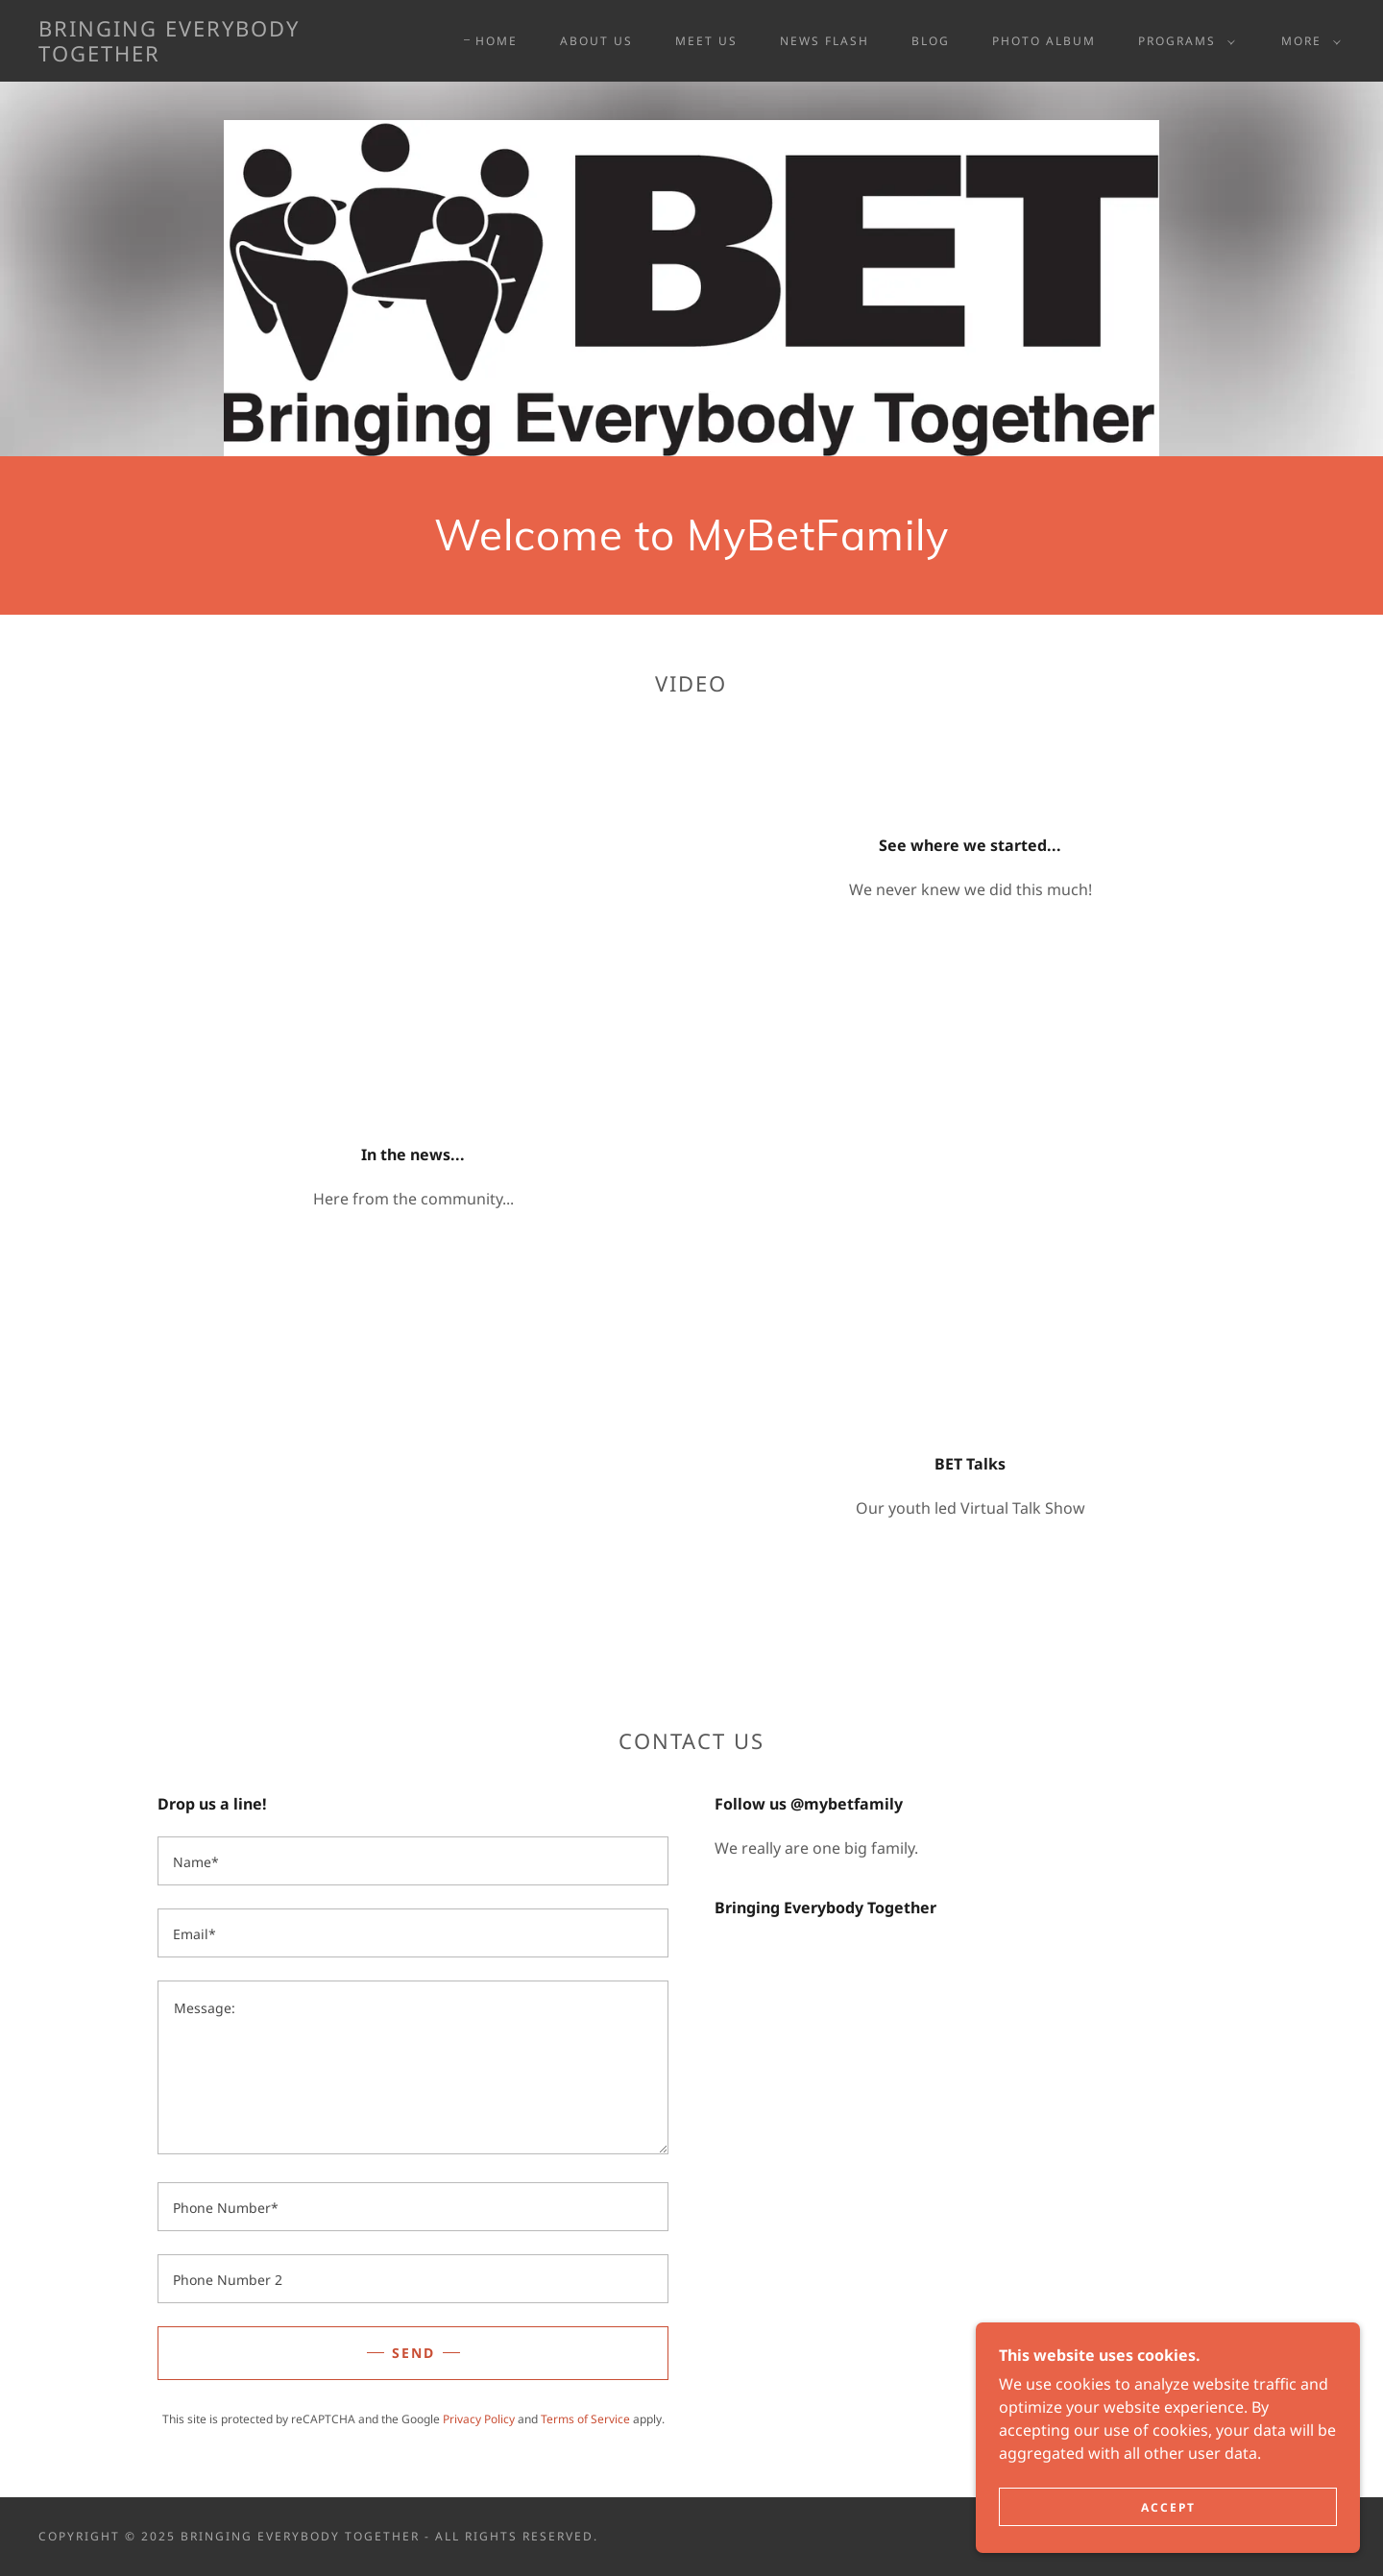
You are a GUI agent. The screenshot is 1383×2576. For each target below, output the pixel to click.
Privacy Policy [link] (479, 2419)
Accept (1168, 2507)
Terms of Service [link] (585, 2419)
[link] (219, 55)
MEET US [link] (706, 41)
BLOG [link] (930, 41)
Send (413, 2353)
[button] (1183, 41)
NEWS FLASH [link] (824, 41)
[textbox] (413, 1860)
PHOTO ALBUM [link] (1044, 41)
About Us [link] (596, 41)
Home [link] (496, 41)
